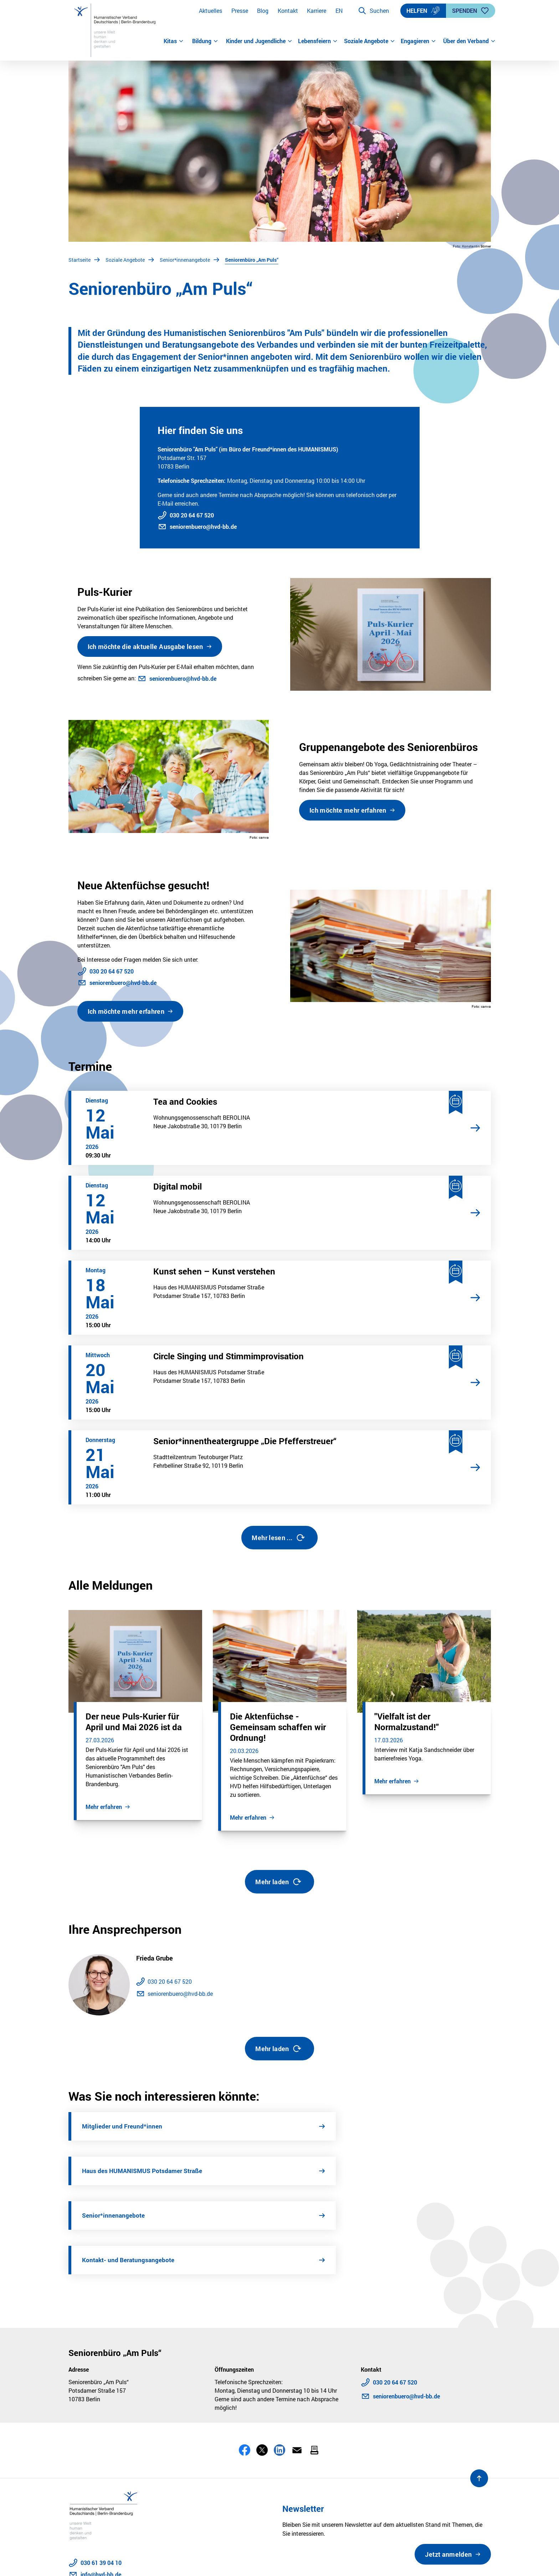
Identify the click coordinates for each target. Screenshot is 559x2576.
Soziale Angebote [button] (369, 41)
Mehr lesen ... (278, 1537)
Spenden (470, 11)
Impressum (124, 2561)
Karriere (316, 10)
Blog (262, 10)
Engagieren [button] (418, 41)
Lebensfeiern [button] (318, 41)
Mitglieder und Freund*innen (123, 2126)
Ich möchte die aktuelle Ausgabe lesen (145, 646)
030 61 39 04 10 (101, 2473)
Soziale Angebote (125, 259)
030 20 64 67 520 (192, 515)
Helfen (423, 10)
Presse (239, 10)
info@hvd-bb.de (101, 2485)
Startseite (79, 259)
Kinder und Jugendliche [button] (259, 41)
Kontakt (288, 10)
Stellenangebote (214, 2561)
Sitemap (255, 2561)
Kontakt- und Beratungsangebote (349, 2171)
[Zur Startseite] (116, 30)
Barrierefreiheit (166, 2561)
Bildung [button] (205, 41)
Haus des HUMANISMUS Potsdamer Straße (363, 2126)
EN (339, 10)
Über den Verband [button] (467, 41)
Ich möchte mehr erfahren (347, 810)
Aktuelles (210, 10)
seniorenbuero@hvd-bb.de (203, 526)
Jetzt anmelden (448, 2465)
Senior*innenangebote (185, 259)
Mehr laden (278, 1881)
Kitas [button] (174, 41)
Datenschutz (84, 2561)
